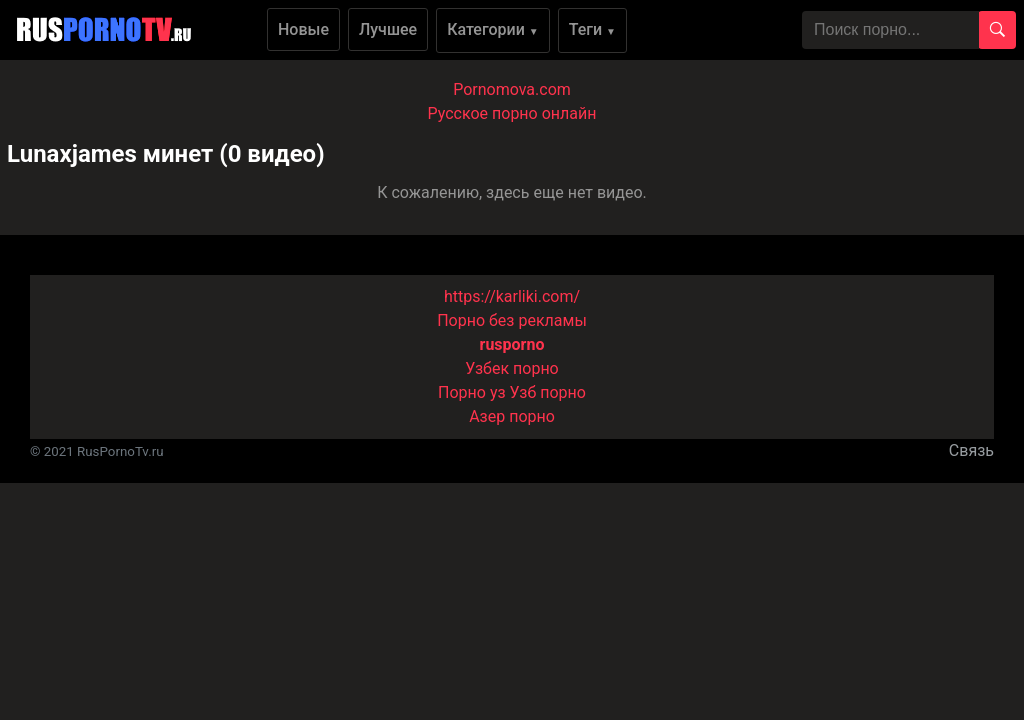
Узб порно (548, 392)
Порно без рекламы (512, 320)
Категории (493, 29)
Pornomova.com (512, 89)
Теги (592, 29)
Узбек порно (512, 368)
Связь (971, 450)
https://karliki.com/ (512, 296)
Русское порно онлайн (512, 113)
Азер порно (512, 416)
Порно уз (472, 392)
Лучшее (388, 29)
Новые (303, 29)
